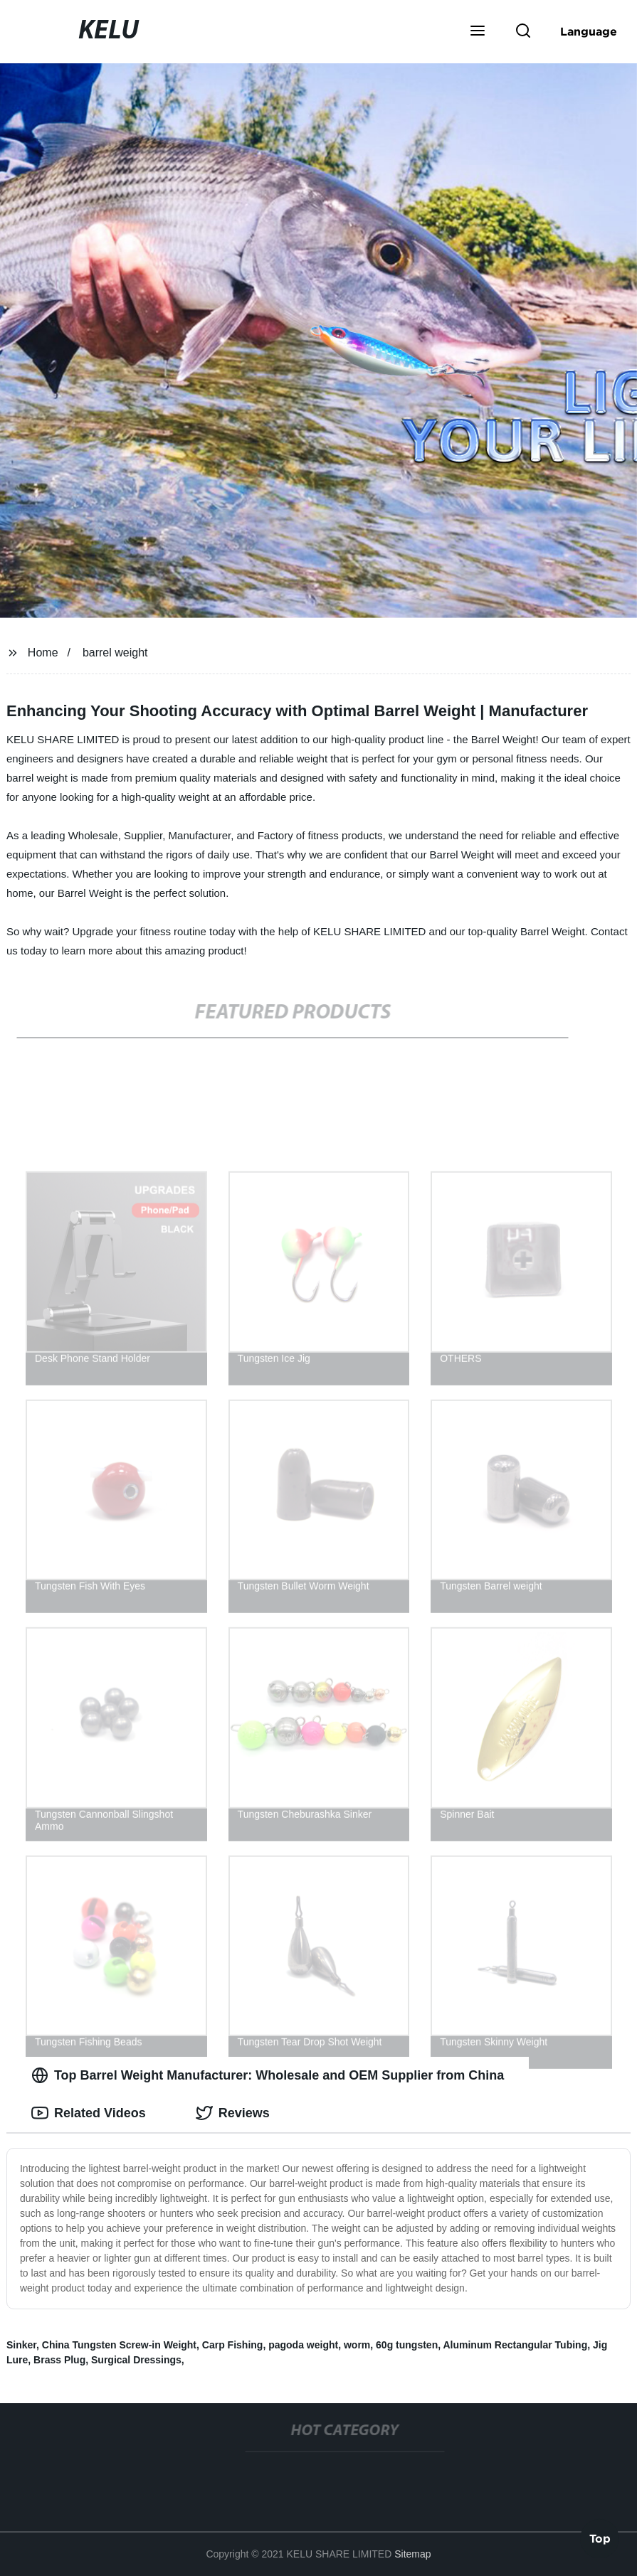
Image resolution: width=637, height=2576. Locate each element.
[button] (477, 32)
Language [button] (588, 31)
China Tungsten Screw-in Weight (119, 2345)
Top (600, 2538)
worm (357, 2345)
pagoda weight (303, 2345)
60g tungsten (407, 2345)
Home (43, 652)
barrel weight (115, 652)
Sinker (21, 2345)
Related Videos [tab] (88, 2113)
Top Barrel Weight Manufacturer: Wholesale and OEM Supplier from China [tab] (267, 2075)
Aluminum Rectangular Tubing (515, 2345)
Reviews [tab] (233, 2113)
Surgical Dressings (136, 2359)
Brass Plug (59, 2359)
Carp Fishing (232, 2345)
